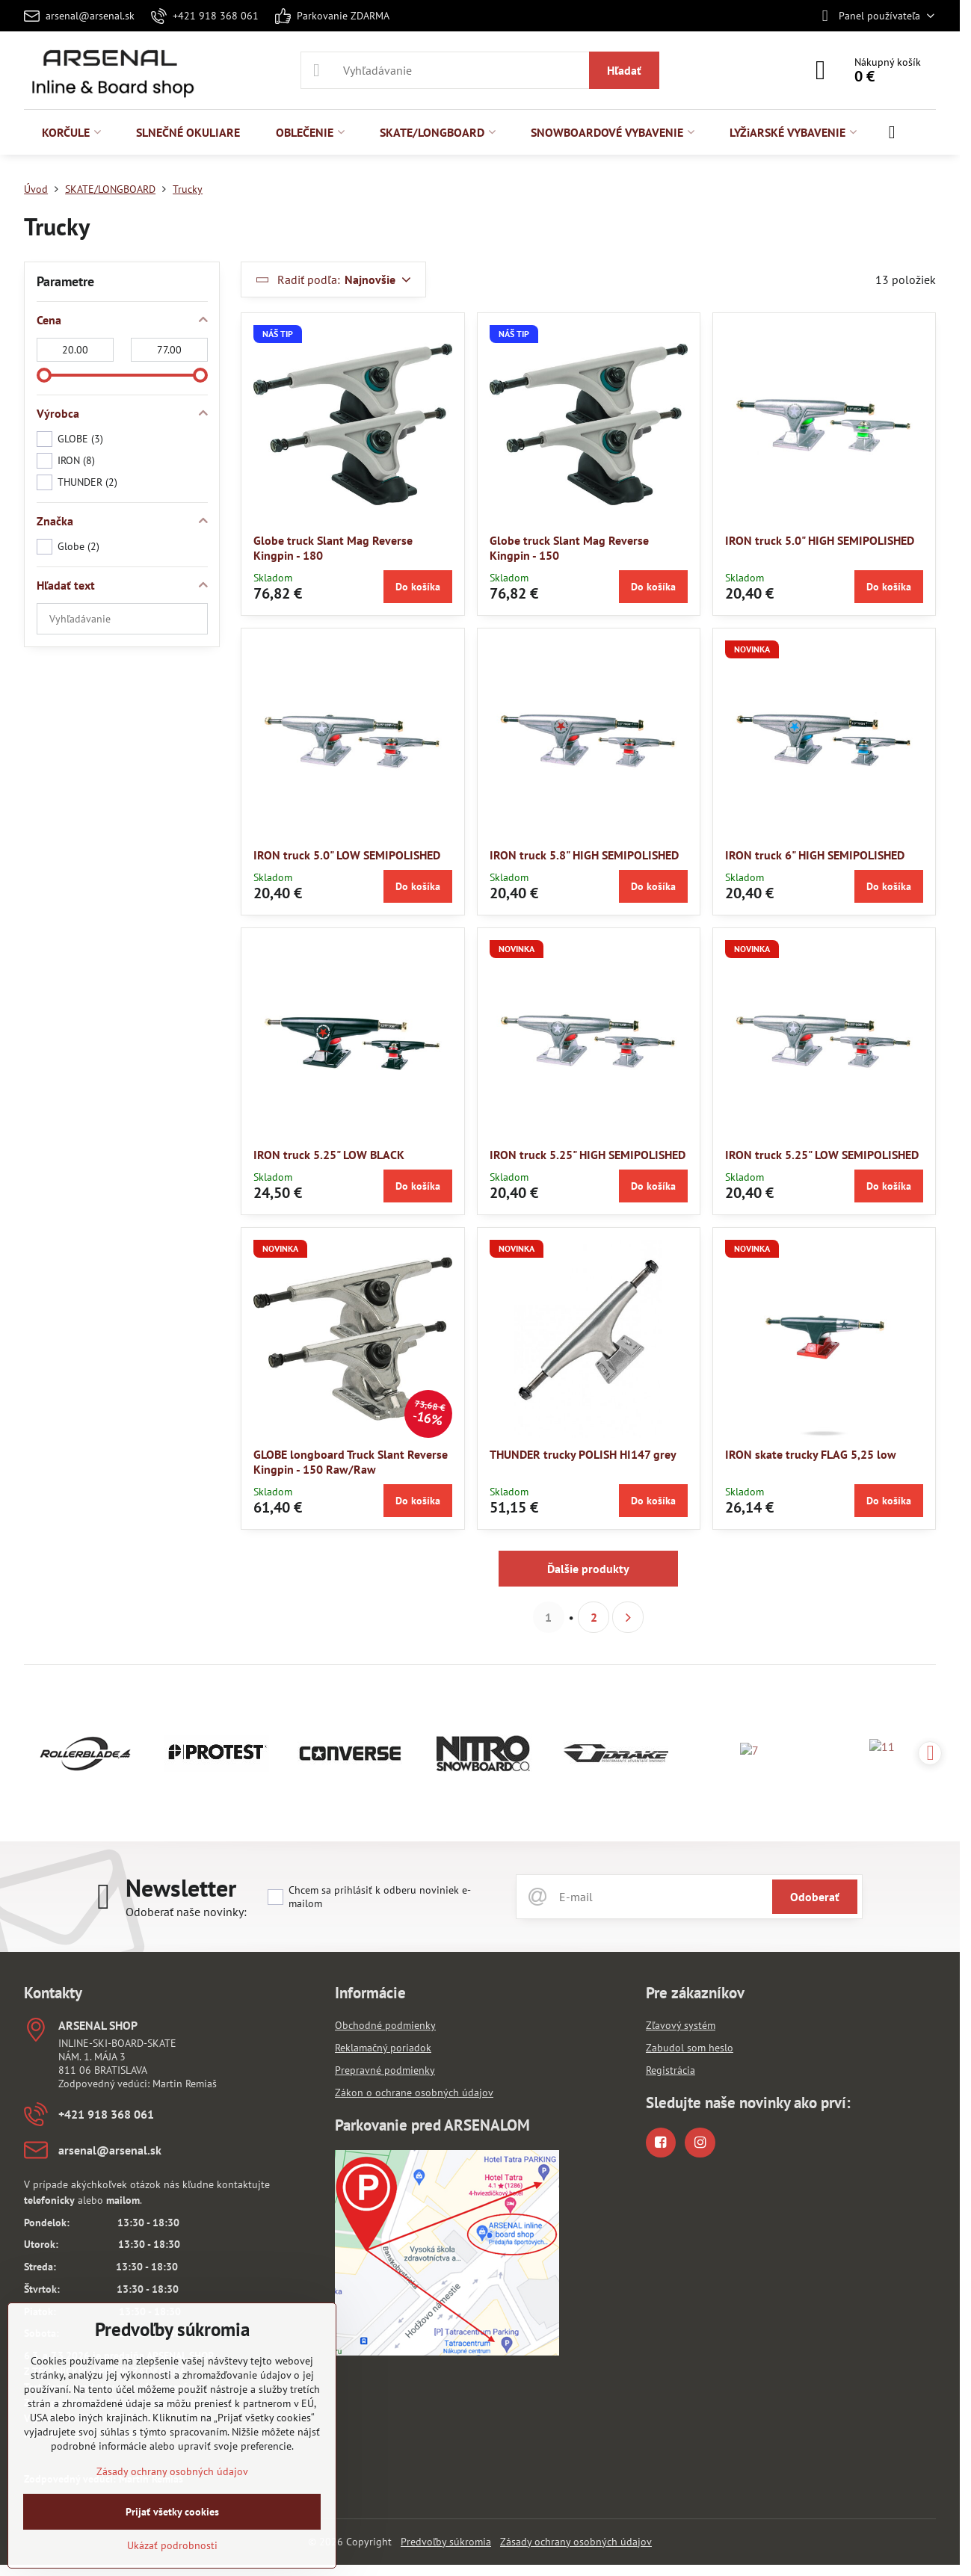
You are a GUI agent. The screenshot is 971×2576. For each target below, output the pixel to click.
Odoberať (814, 1896)
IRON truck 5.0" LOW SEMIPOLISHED (346, 854)
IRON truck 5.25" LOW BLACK (328, 1154)
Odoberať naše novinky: (186, 1911)
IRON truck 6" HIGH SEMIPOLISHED (814, 854)
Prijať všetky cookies (172, 2511)
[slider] (44, 375)
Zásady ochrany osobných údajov (576, 2541)
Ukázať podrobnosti (172, 2545)
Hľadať (624, 70)
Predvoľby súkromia (446, 2541)
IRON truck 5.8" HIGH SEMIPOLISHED (584, 854)
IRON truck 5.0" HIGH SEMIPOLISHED (819, 540)
